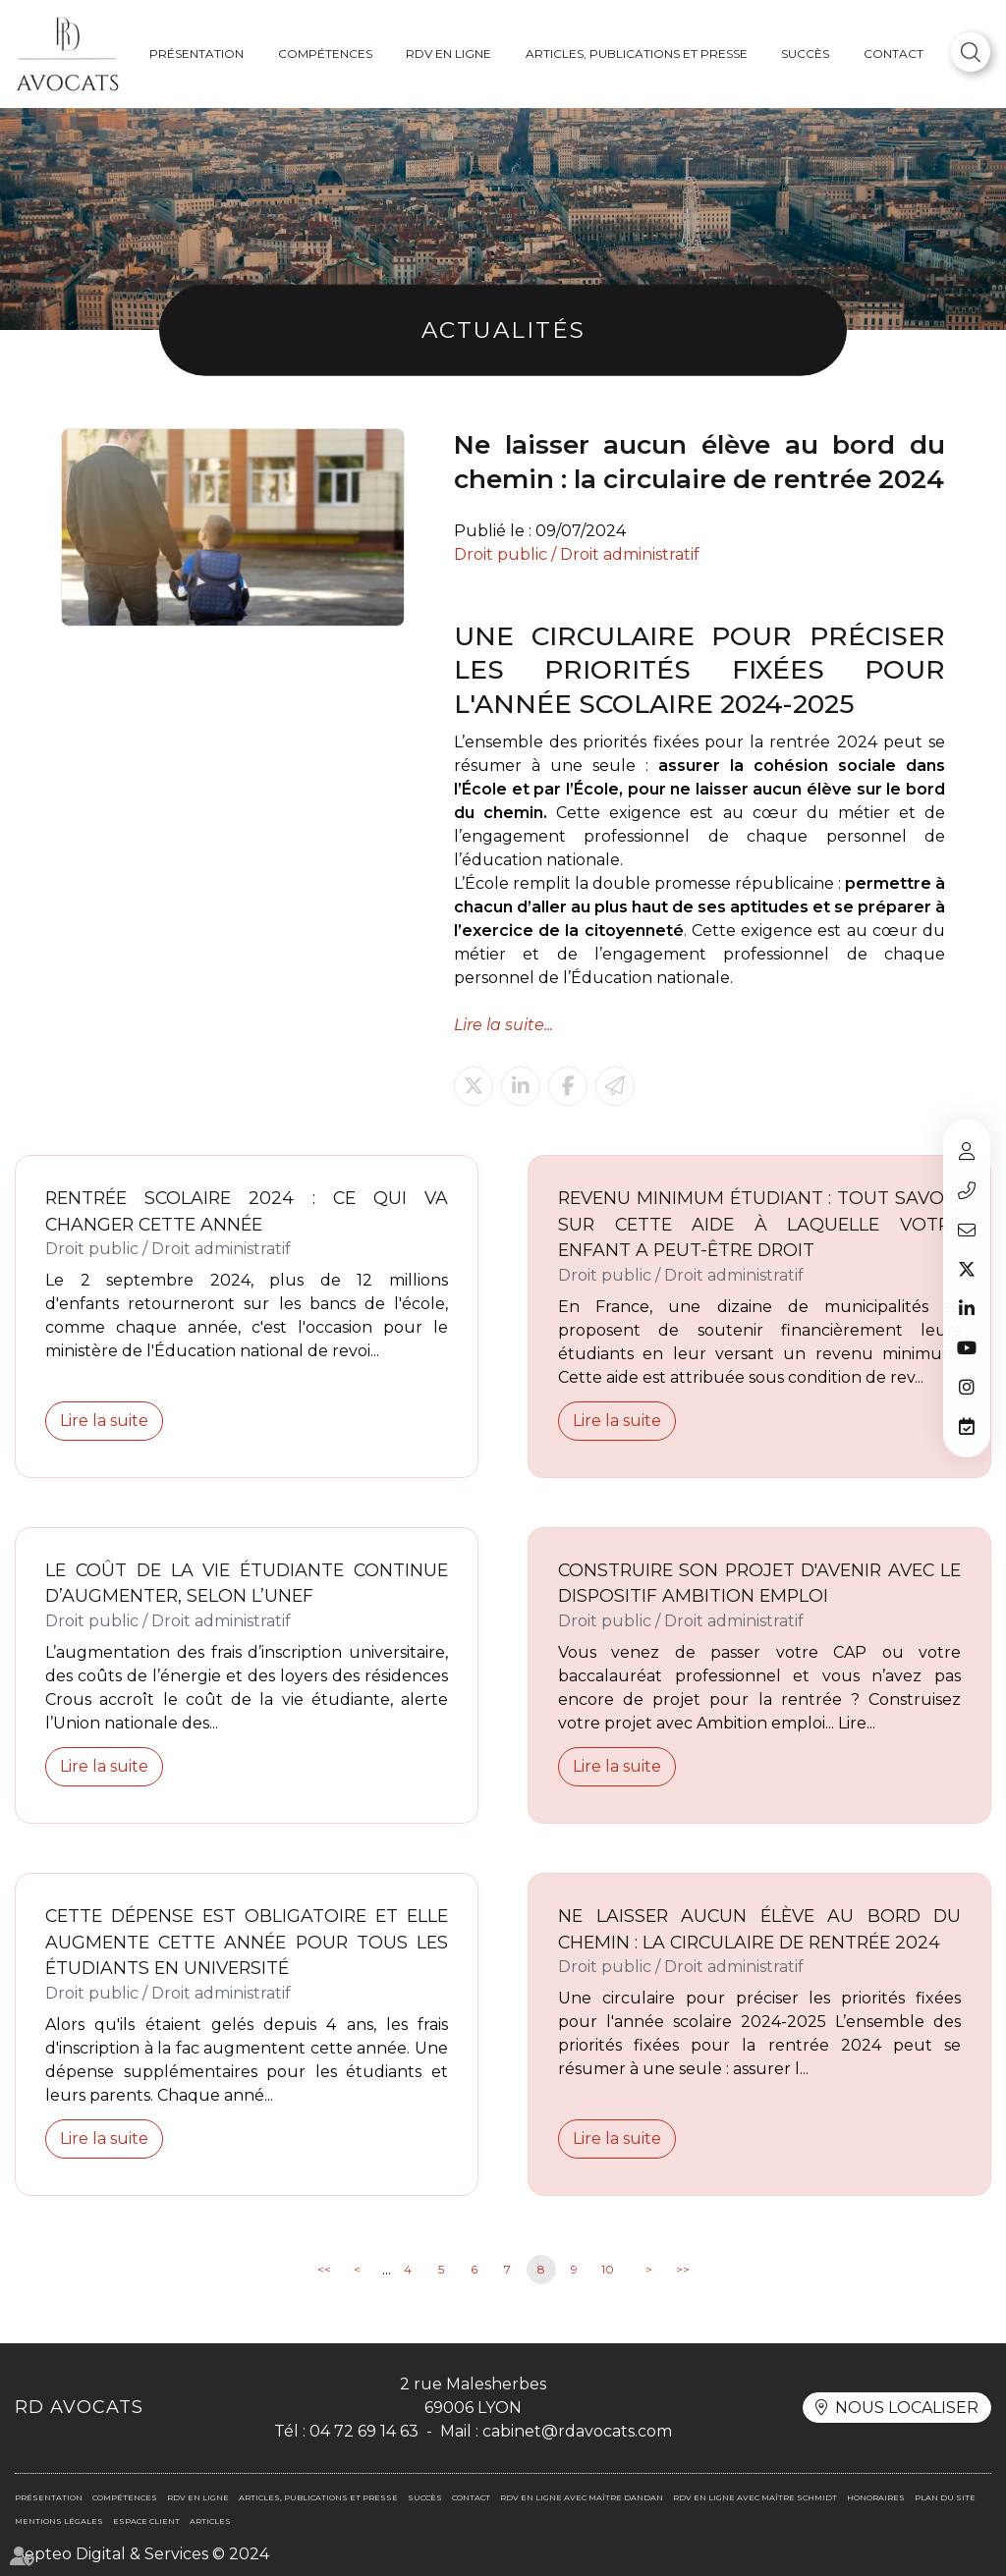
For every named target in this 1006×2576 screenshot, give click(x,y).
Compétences (325, 53)
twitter (966, 1269)
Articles (210, 2521)
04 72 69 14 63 (966, 1190)
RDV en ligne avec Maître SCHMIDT (755, 2497)
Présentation (196, 53)
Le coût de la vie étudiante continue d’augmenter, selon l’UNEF (246, 1583)
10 (607, 2269)
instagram (966, 1386)
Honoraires (876, 2497)
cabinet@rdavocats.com (966, 1229)
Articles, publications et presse (637, 53)
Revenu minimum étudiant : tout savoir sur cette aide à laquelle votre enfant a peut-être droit (759, 1223)
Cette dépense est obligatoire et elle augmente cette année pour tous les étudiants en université (246, 1941)
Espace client (966, 1151)
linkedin (966, 1308)
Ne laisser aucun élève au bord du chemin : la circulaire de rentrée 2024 (759, 1928)
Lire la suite (104, 1420)
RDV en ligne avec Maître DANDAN (581, 2497)
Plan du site (945, 2497)
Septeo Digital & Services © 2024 (142, 2554)
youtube (966, 1347)
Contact (893, 53)
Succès (805, 53)
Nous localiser (906, 2407)
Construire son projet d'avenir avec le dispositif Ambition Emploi (759, 1583)
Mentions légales (59, 2521)
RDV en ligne (448, 53)
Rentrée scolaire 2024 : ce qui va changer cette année (246, 1210)
